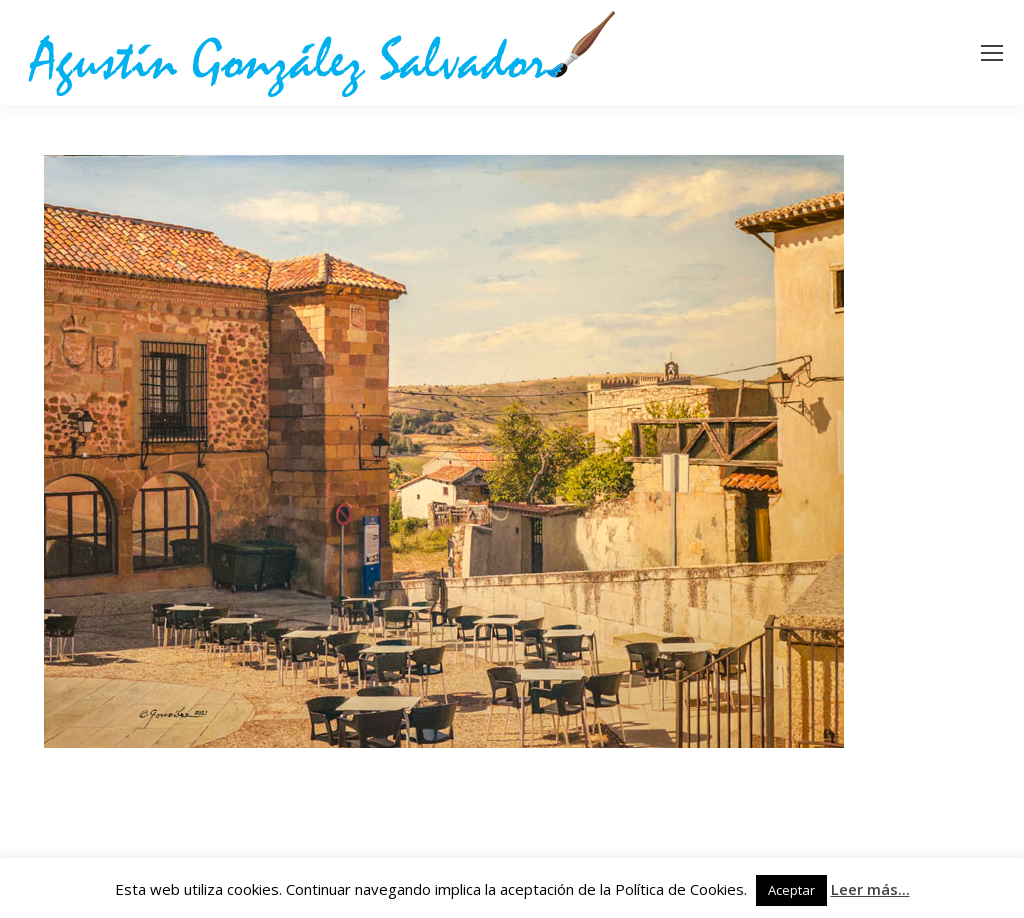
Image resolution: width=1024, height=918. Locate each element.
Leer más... (870, 889)
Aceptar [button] (791, 890)
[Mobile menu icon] (992, 53)
